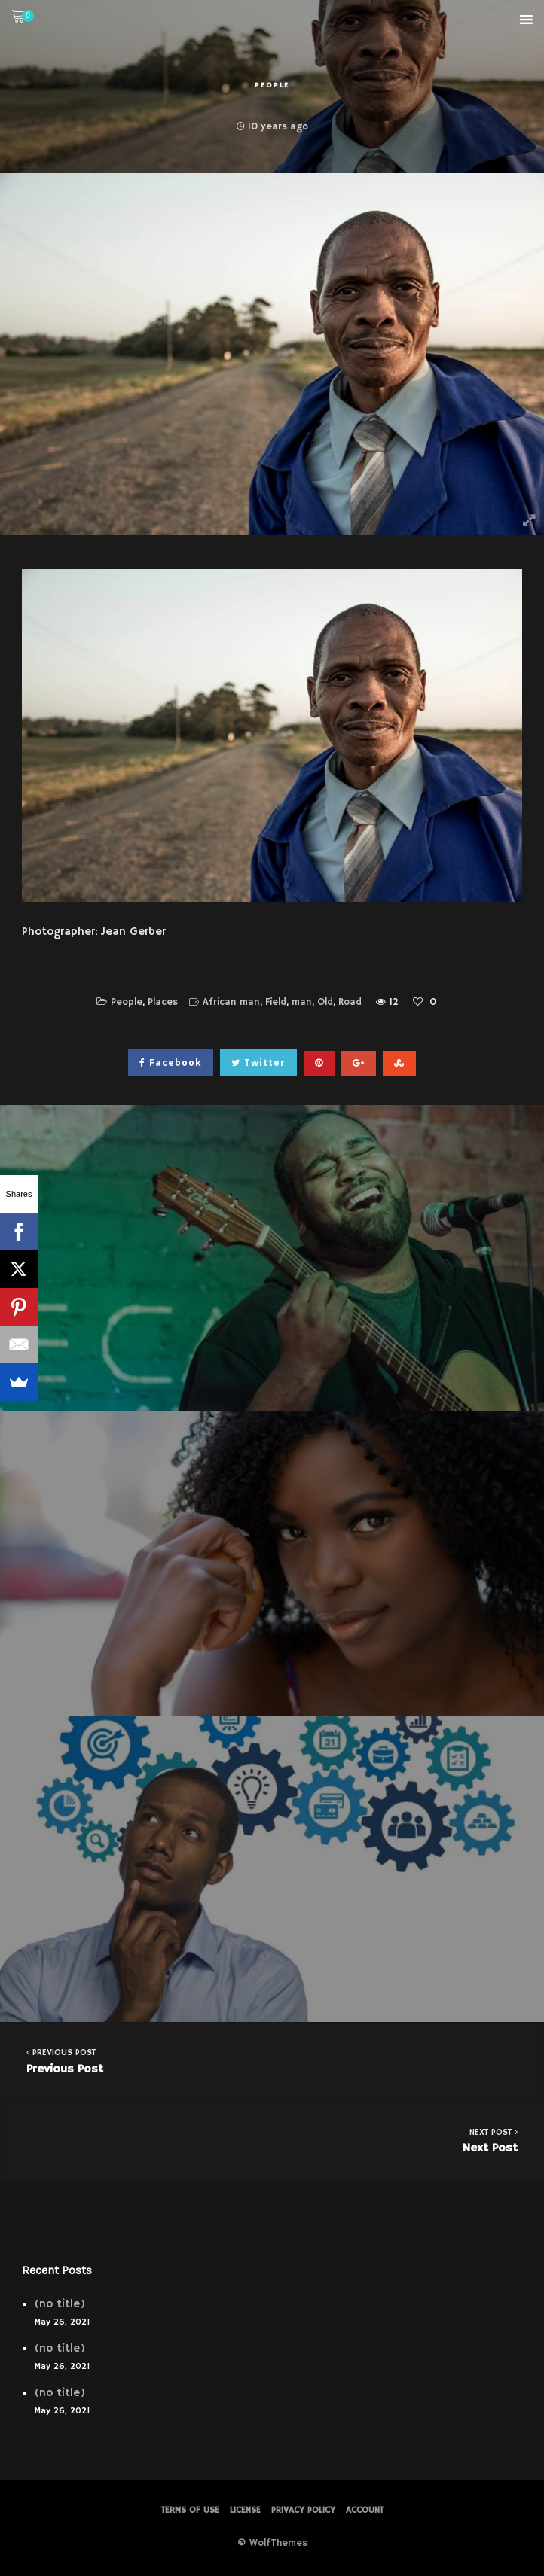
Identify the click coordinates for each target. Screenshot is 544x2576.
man (302, 1002)
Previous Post (271, 2060)
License (245, 2510)
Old (325, 1002)
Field (275, 1002)
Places (163, 1002)
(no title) (60, 2304)
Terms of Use (190, 2510)
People (272, 85)
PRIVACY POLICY (303, 2510)
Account (365, 2510)
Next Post (272, 2140)
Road (350, 1002)
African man (231, 1002)
